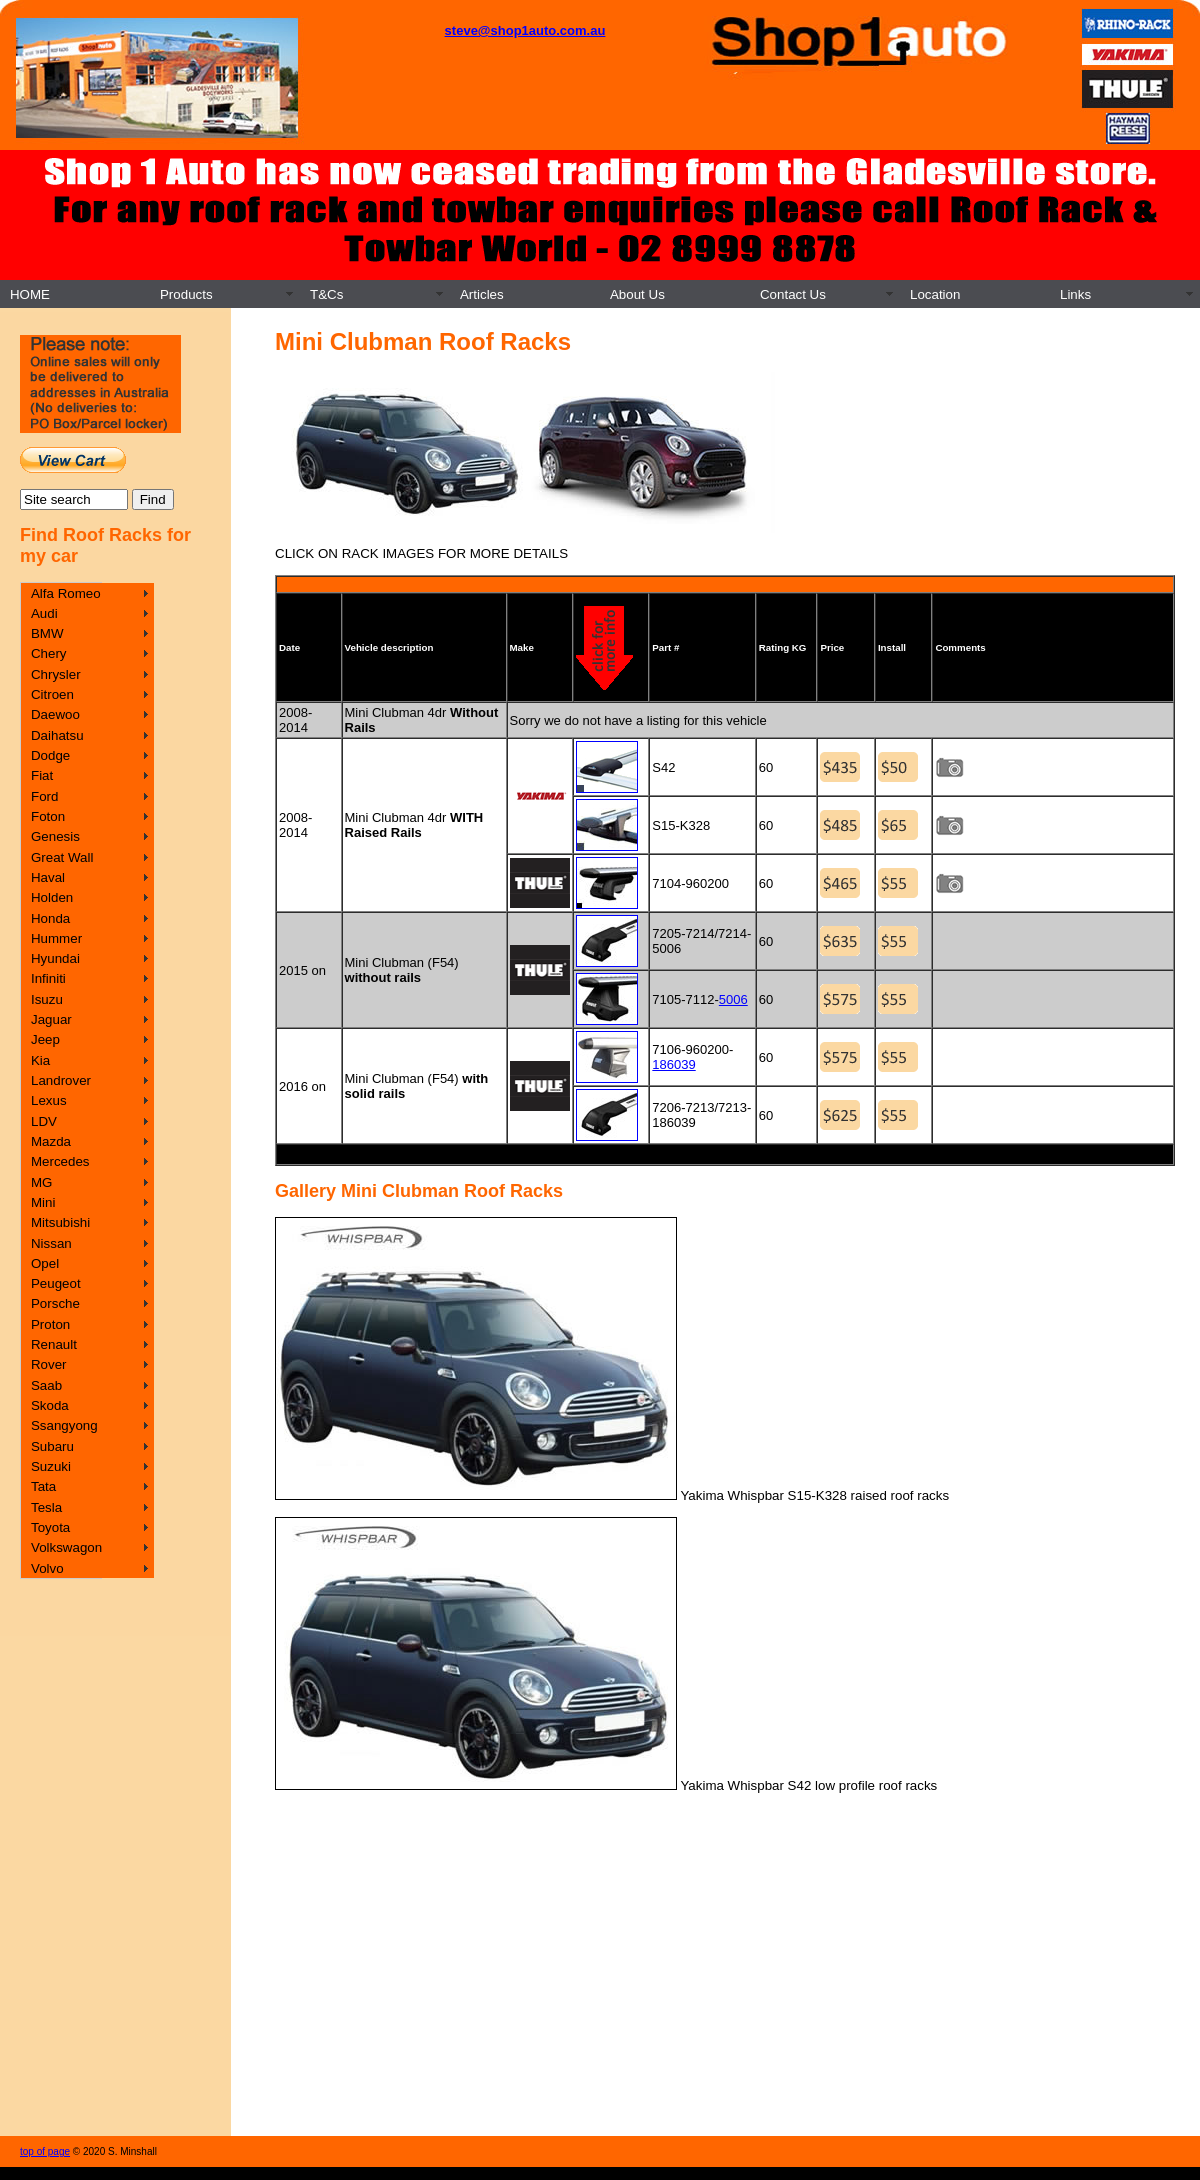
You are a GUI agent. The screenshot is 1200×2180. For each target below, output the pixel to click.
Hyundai (55, 958)
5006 (733, 999)
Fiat (42, 775)
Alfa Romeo (66, 593)
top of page (45, 2151)
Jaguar (51, 1019)
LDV (44, 1121)
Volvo (47, 1568)
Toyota (50, 1527)
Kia (40, 1060)
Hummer (56, 938)
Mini (43, 1202)
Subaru (52, 1446)
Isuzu (47, 999)
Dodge (50, 755)
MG (41, 1182)
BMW (47, 633)
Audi (44, 613)
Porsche (55, 1303)
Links (1075, 294)
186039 (673, 1064)
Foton (48, 816)
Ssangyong (64, 1425)
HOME (30, 294)
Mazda (51, 1141)
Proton (50, 1324)
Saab (46, 1385)
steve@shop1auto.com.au (525, 30)
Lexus (49, 1100)
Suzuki (51, 1466)
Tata (43, 1486)
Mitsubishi (60, 1222)
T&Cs (326, 294)
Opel (45, 1263)
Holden (52, 897)
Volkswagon (66, 1547)
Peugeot (56, 1283)
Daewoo (55, 714)
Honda (50, 918)
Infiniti (48, 978)
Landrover (61, 1080)
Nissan (51, 1243)
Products (186, 294)
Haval (48, 877)
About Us (637, 294)
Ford (44, 796)
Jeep (45, 1039)
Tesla (46, 1507)
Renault (54, 1344)
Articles (482, 294)
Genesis (55, 836)
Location (935, 294)
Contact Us (793, 294)
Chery (49, 653)
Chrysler (56, 674)
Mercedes (60, 1161)
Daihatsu (57, 735)
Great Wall (62, 857)
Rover (49, 1364)
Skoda (50, 1405)
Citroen (52, 694)
